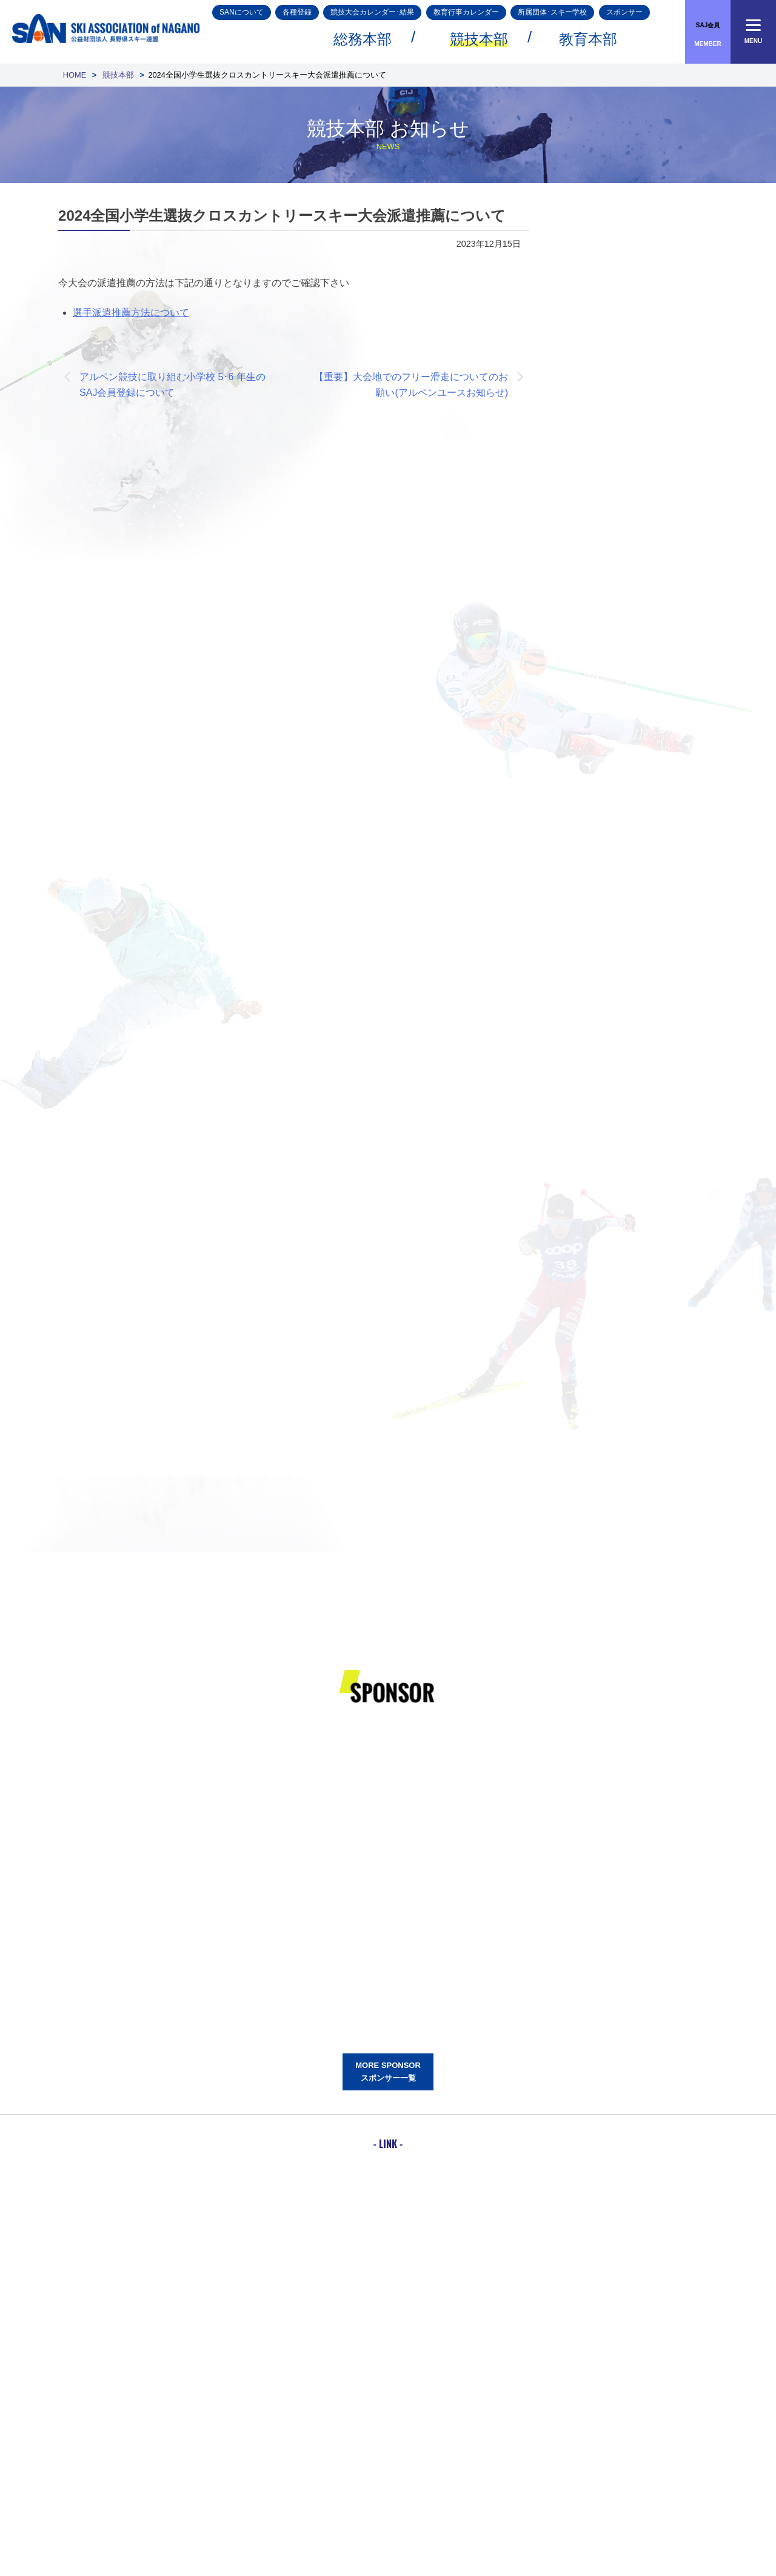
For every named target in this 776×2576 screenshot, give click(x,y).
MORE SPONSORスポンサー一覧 (388, 2072)
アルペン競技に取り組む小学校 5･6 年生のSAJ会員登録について (172, 385)
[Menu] (753, 32)
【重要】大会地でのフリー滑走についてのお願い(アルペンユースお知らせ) (411, 385)
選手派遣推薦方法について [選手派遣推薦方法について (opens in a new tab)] (131, 312)
